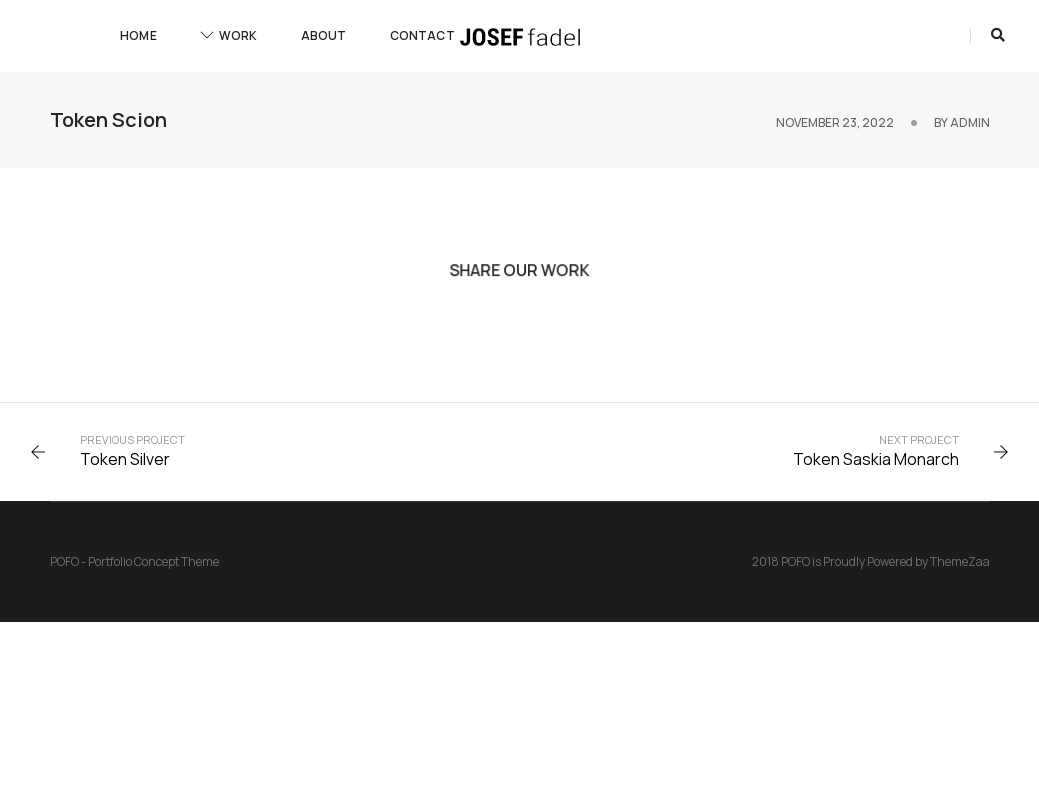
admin (970, 122)
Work (229, 35)
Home (138, 35)
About (324, 35)
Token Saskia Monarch (876, 459)
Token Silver (125, 459)
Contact (422, 35)
